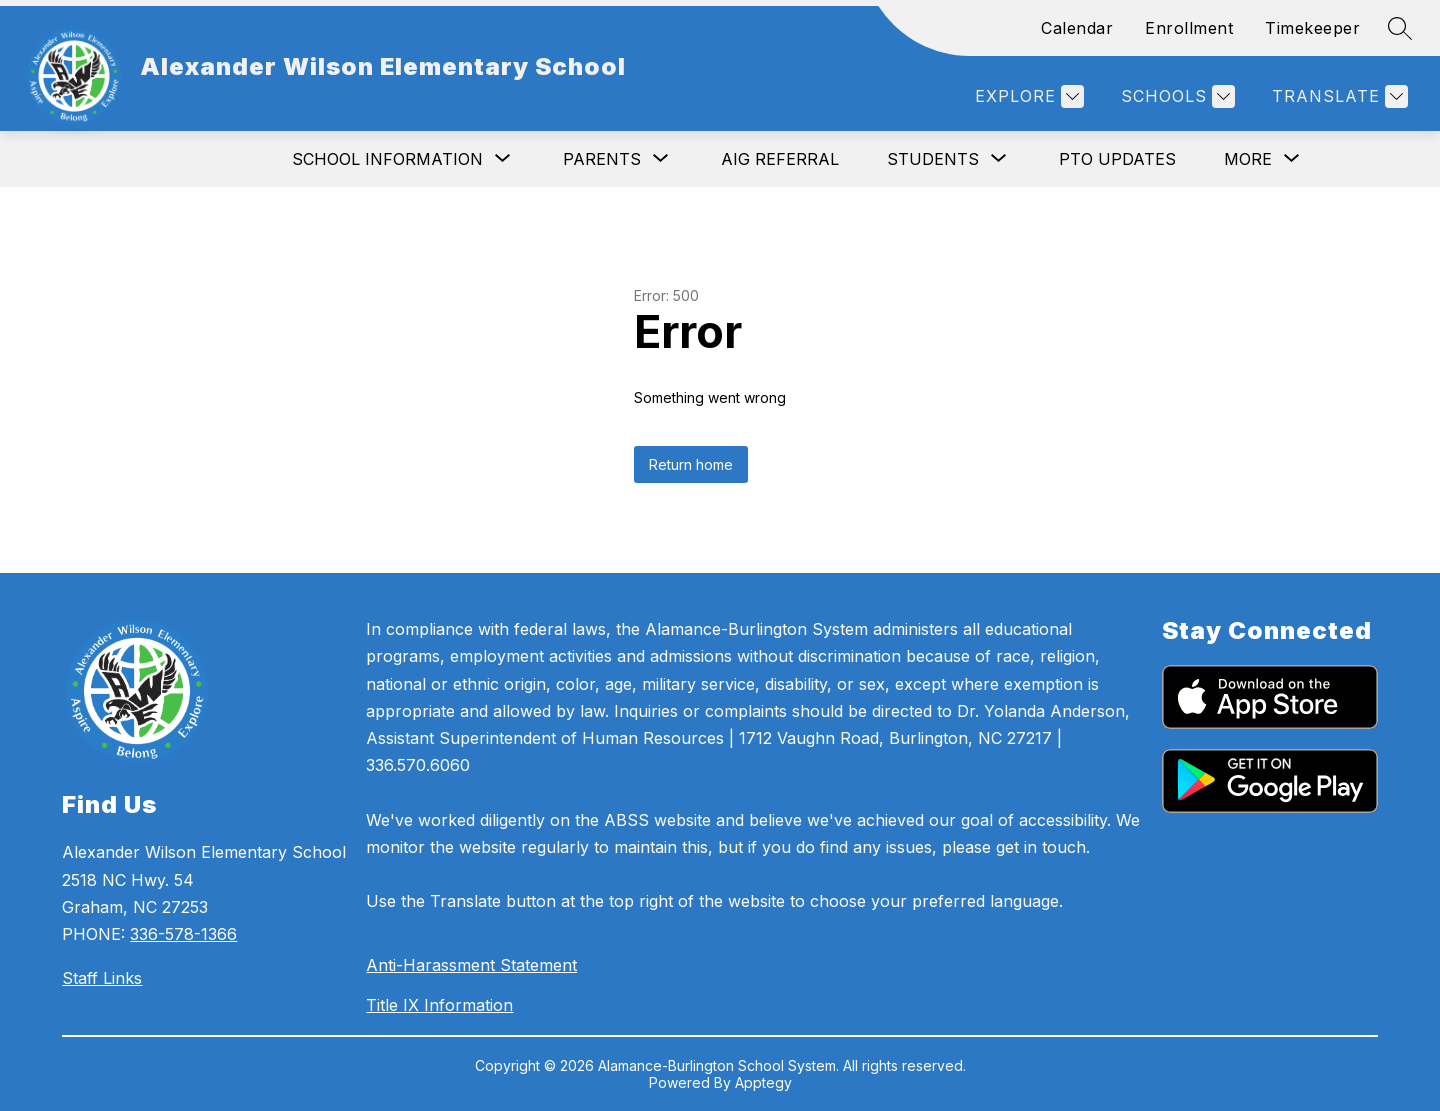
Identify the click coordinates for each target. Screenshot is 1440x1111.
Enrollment (1189, 28)
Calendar (1077, 28)
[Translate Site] (1337, 96)
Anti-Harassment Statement (471, 965)
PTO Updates (1117, 159)
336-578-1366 (183, 934)
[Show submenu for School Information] (387, 159)
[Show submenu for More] (1248, 159)
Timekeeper (1312, 28)
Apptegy (763, 1082)
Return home (691, 464)
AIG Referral (780, 159)
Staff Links (102, 978)
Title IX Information (439, 1005)
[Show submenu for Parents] (602, 159)
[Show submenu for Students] (933, 159)
